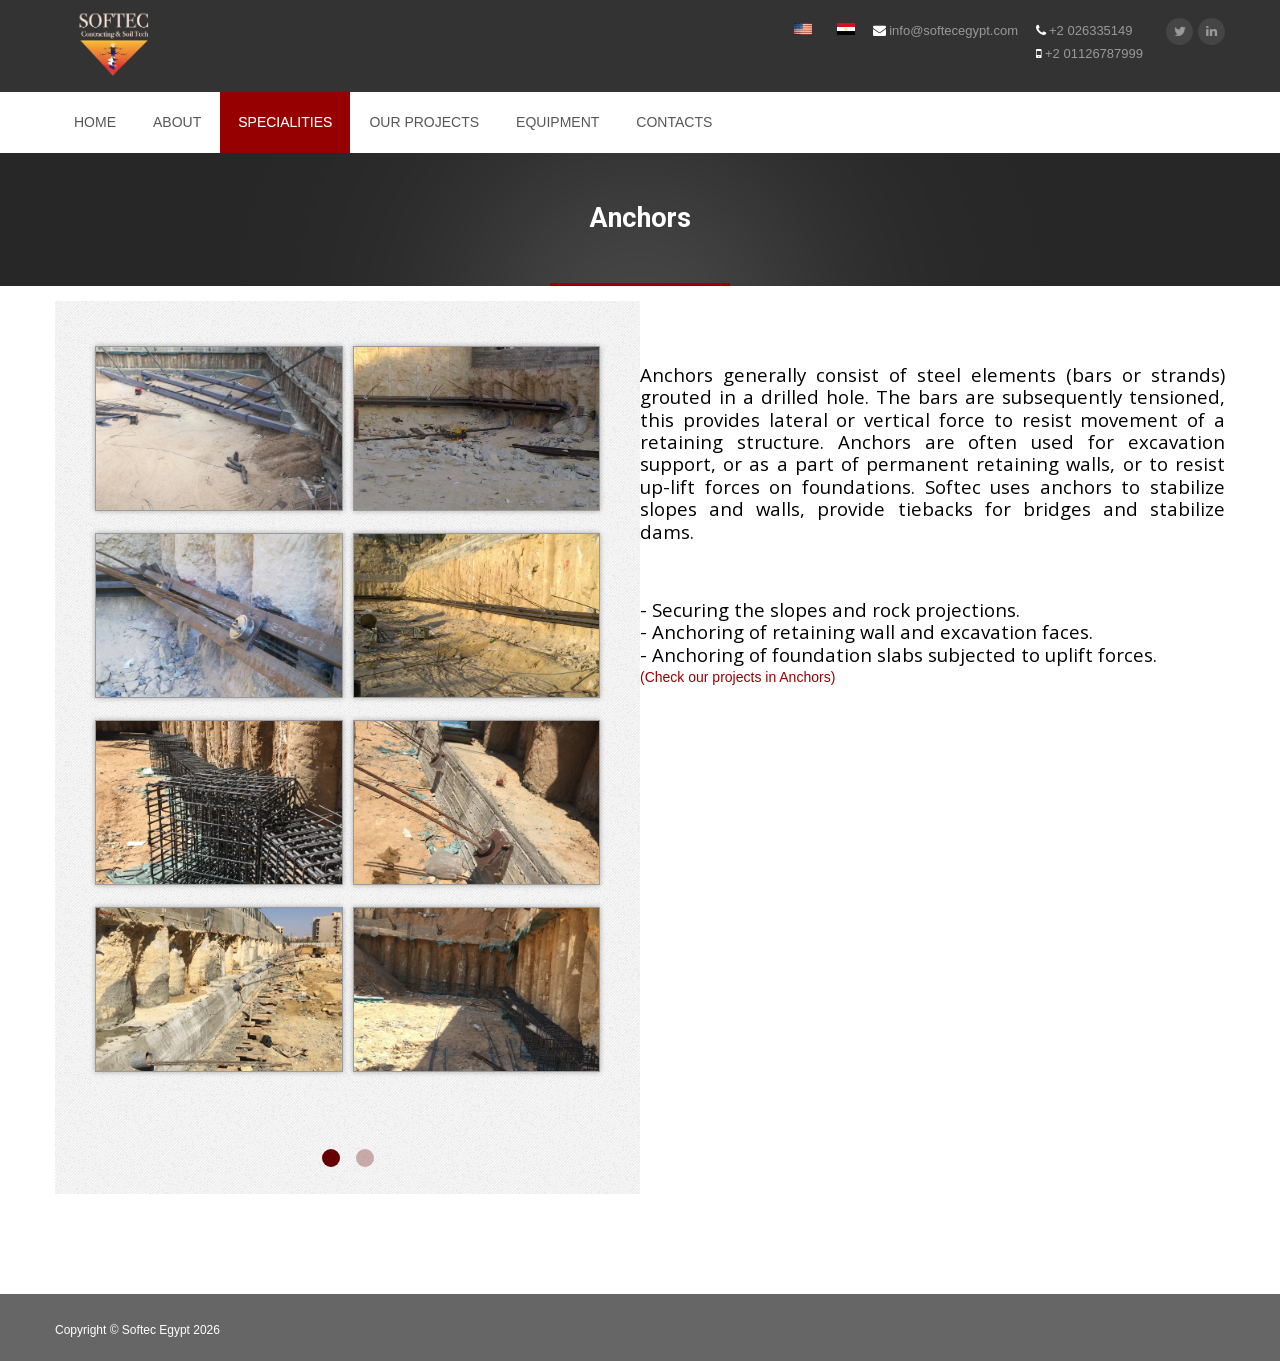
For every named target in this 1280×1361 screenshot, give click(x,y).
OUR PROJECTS (424, 122)
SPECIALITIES (285, 122)
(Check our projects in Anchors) (737, 677)
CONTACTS (674, 122)
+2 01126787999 (1089, 53)
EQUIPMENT (557, 122)
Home (95, 122)
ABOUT (177, 122)
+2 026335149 (1084, 30)
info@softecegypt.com (945, 30)
